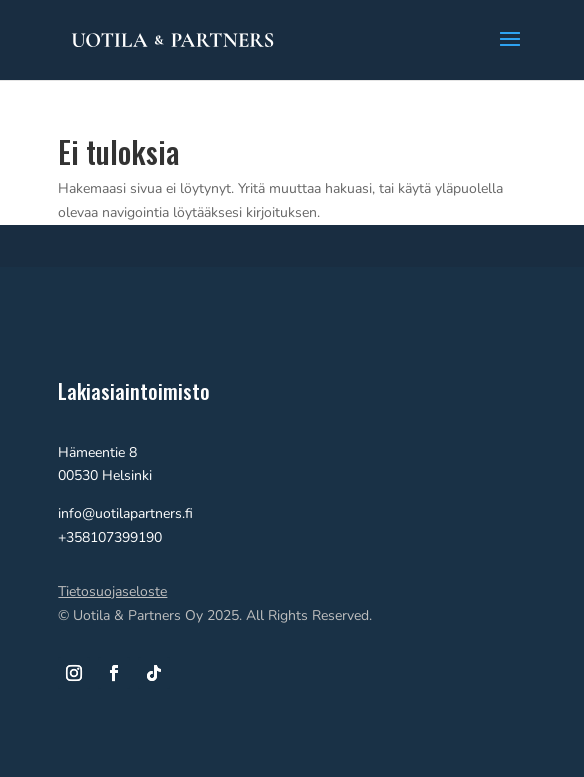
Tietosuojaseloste (112, 591)
